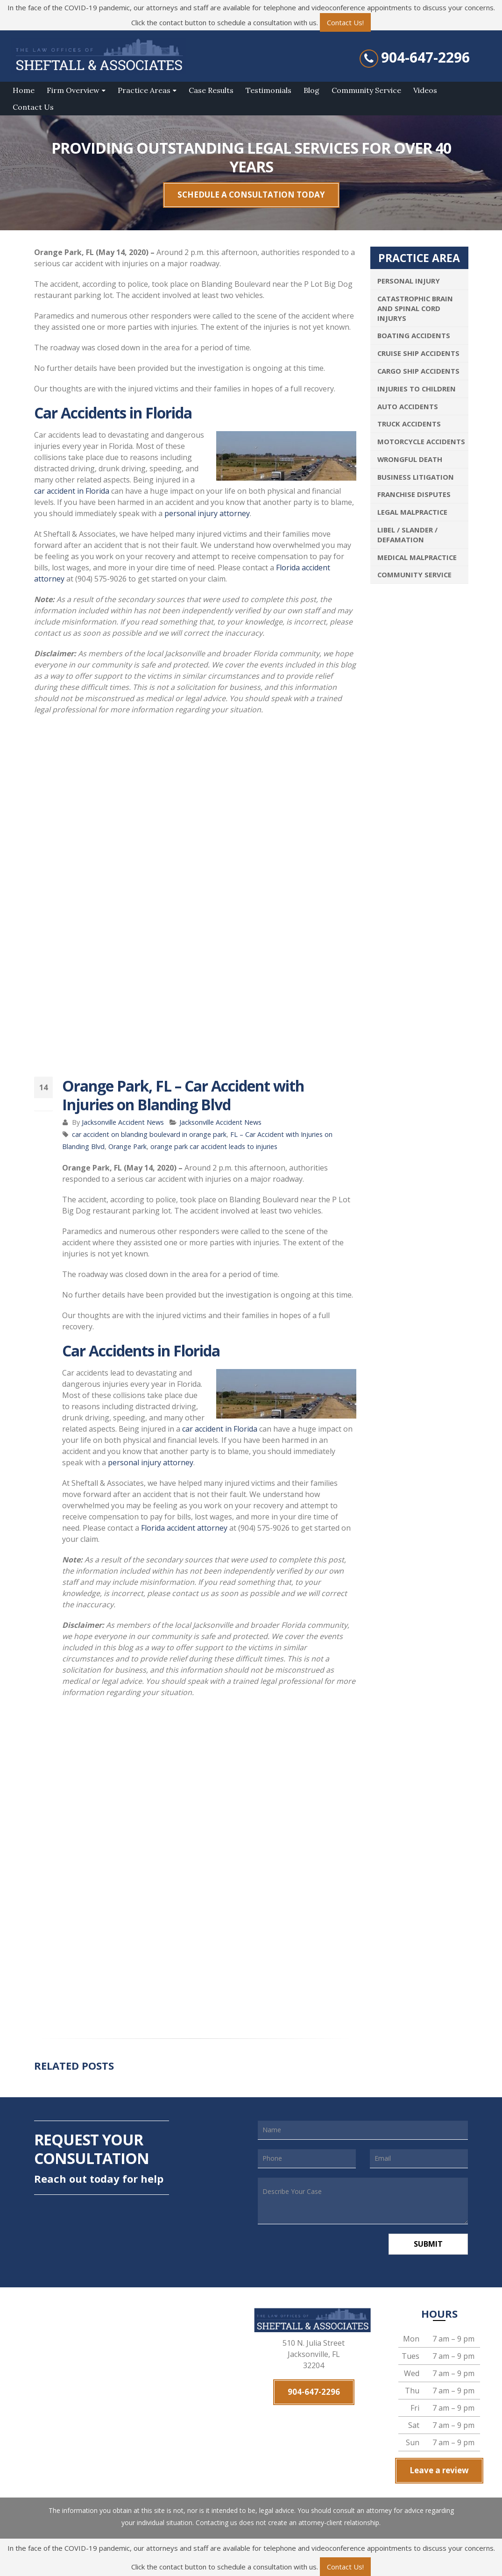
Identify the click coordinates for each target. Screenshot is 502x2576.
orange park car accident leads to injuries (213, 1146)
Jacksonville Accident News (123, 1122)
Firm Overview (73, 90)
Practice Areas (144, 90)
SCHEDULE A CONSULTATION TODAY (251, 194)
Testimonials (268, 90)
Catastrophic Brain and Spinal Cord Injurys (415, 308)
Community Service (366, 90)
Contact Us (33, 107)
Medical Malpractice (417, 557)
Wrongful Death (409, 459)
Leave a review (439, 2470)
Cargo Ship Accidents (418, 371)
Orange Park (127, 1146)
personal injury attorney (207, 513)
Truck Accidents (409, 423)
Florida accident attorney (184, 1528)
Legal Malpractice (412, 512)
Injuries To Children (416, 388)
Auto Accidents (407, 406)
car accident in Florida (71, 491)
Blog (311, 90)
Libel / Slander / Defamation (407, 534)
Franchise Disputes (414, 494)
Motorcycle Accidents (421, 441)
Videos (425, 90)
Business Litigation (415, 477)
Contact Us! (345, 22)
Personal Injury (408, 280)
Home (24, 90)
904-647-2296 (425, 57)
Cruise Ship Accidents (418, 353)
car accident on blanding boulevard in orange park (149, 1134)
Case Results (211, 90)
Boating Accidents (413, 335)
